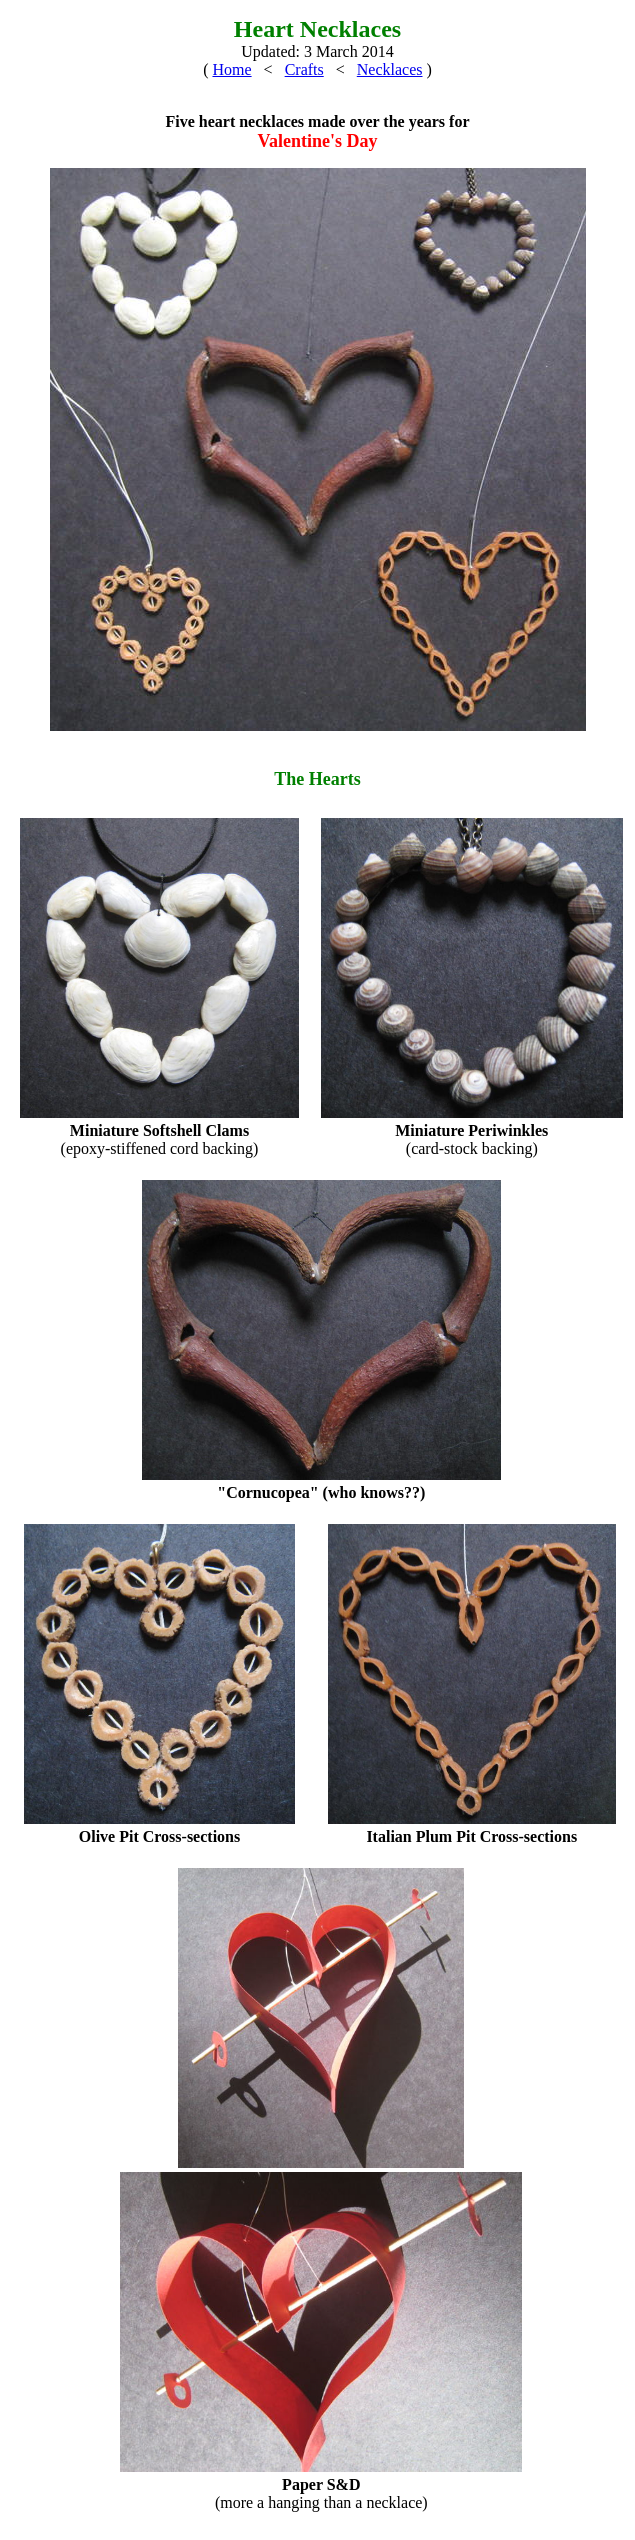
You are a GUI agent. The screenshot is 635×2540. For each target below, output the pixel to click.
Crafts (304, 69)
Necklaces (390, 69)
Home (231, 69)
